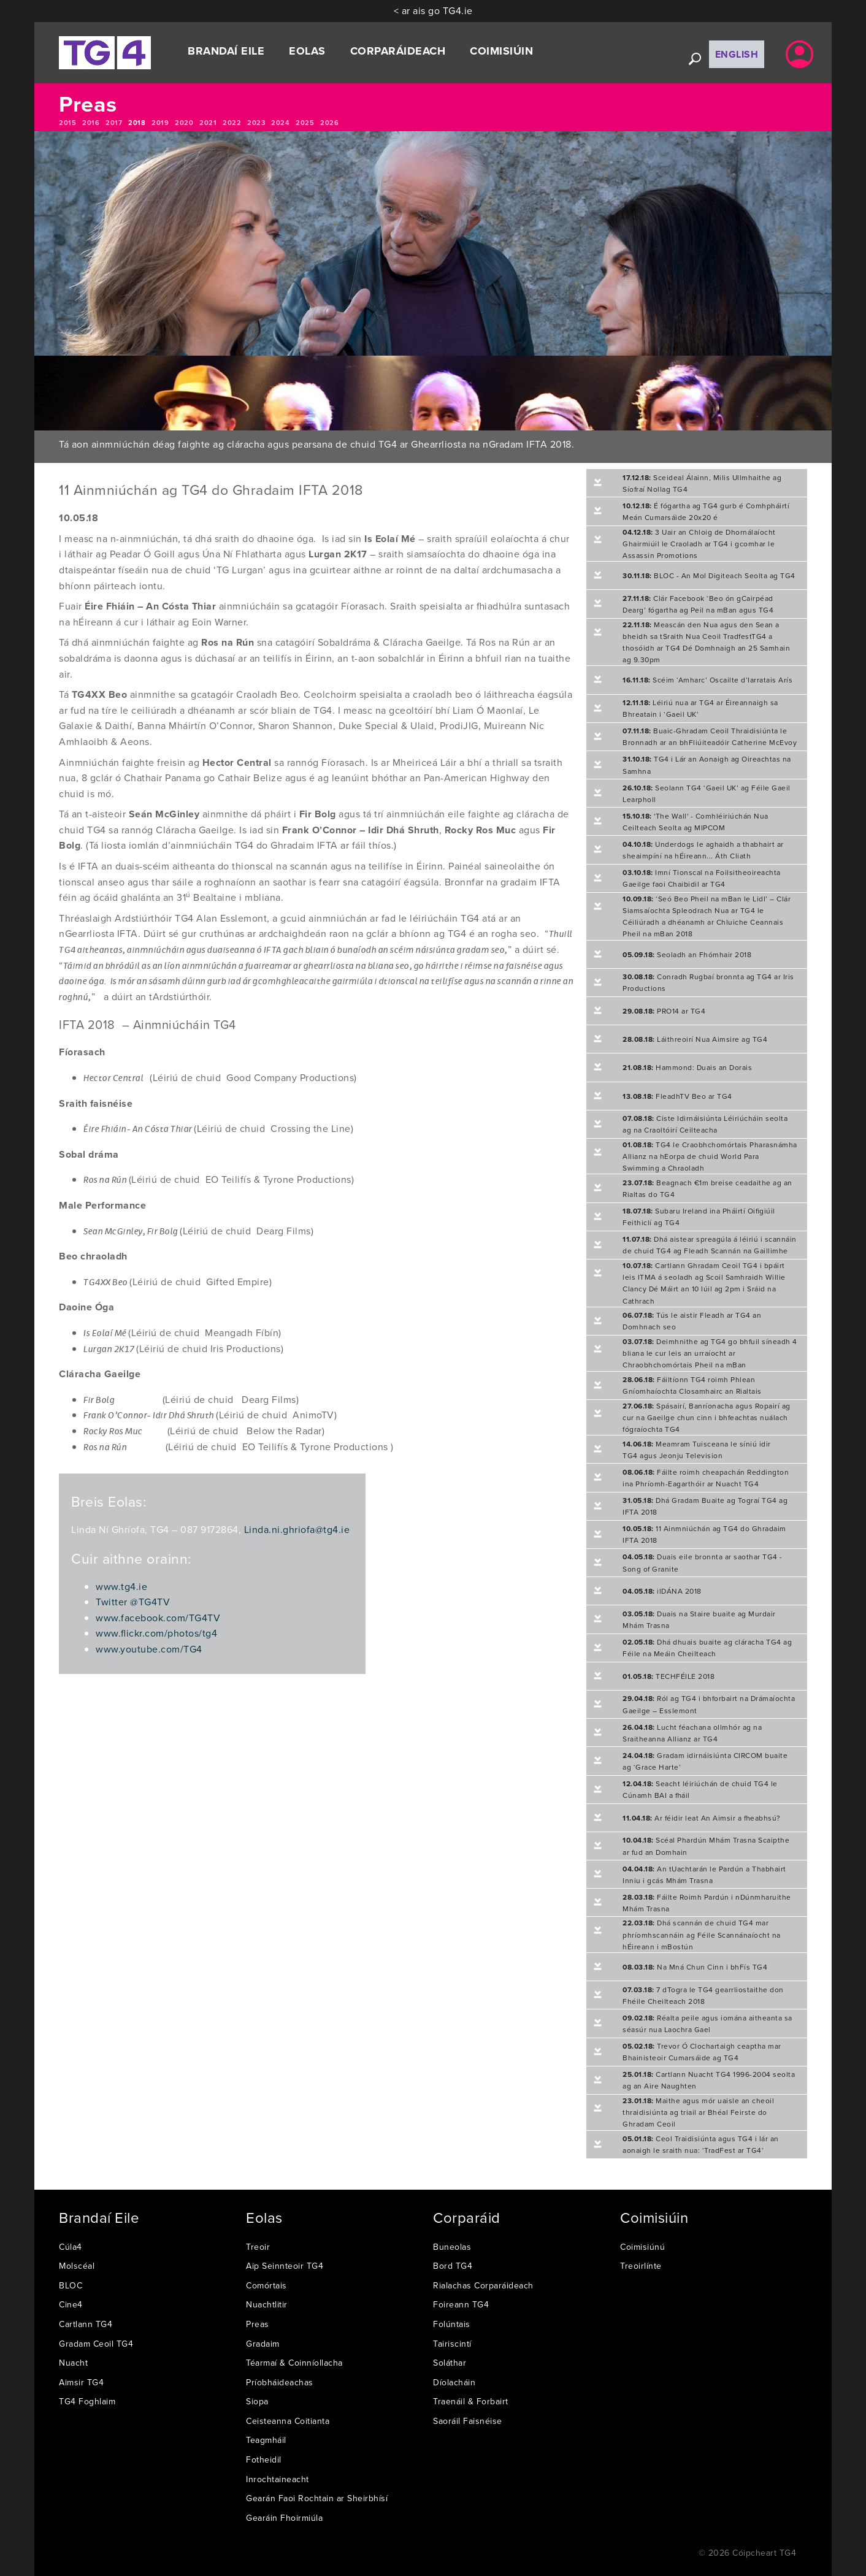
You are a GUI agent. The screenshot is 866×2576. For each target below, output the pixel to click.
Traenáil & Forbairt (470, 2401)
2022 (232, 123)
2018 (136, 123)
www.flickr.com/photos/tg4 (156, 1633)
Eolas (307, 51)
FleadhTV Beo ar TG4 (677, 1096)
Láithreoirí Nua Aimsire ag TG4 (695, 1039)
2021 (207, 123)
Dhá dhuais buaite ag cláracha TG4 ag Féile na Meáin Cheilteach (707, 1648)
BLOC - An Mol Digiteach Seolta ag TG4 (709, 575)
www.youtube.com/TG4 (149, 1649)
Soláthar (449, 2362)
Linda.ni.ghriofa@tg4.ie (297, 1529)
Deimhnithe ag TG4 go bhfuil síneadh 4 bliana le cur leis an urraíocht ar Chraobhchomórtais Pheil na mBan (710, 1353)
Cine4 (71, 2304)
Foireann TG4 (461, 2304)
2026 (329, 123)
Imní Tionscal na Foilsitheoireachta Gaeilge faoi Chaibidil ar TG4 (702, 878)
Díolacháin (454, 2382)
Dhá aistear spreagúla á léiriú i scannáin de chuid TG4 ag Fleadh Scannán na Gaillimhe (710, 1245)
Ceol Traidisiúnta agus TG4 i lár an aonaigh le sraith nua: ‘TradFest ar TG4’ (701, 2144)
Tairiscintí (452, 2343)
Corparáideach (398, 51)
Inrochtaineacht (277, 2479)
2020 (184, 123)
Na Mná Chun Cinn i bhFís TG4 (695, 1967)
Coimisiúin (501, 51)
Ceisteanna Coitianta (287, 2421)
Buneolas (452, 2247)
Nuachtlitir (267, 2304)
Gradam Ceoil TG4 (96, 2343)
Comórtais (266, 2285)
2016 (90, 123)
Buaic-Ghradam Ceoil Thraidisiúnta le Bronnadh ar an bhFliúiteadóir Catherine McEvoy (710, 736)
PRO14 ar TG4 (664, 1011)
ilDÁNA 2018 (662, 1591)
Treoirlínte (641, 2266)
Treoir (258, 2247)
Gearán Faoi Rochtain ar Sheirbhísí (317, 2498)
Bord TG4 (452, 2266)
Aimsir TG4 (81, 2382)
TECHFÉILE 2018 (669, 1676)
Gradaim (263, 2343)
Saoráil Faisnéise (467, 2421)
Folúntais (451, 2324)
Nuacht (73, 2362)
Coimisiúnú (642, 2247)
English (737, 54)
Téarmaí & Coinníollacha (294, 2362)
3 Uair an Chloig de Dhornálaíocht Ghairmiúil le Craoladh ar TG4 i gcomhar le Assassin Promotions (699, 543)
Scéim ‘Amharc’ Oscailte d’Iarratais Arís (707, 680)
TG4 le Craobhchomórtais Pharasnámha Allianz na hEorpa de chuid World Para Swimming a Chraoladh (710, 1156)
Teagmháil (266, 2440)
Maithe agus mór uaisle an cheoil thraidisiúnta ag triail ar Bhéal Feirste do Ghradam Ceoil (698, 2112)
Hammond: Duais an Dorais (687, 1067)
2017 (113, 123)
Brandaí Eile (226, 51)
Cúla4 (70, 2247)
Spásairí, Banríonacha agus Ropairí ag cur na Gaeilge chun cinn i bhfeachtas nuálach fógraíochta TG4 (707, 1417)
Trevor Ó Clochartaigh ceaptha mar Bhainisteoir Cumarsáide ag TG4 (702, 2052)
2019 (160, 123)
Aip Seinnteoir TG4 (284, 2266)
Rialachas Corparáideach (483, 2285)
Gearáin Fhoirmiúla (284, 2518)
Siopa (257, 2401)
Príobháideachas (279, 2382)
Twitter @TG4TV (133, 1601)
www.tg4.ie (121, 1586)
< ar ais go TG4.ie (433, 10)
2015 (67, 123)
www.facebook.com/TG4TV (158, 1617)
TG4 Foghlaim (87, 2401)
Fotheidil (264, 2459)
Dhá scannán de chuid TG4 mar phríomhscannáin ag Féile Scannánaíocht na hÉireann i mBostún (702, 1934)
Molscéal (76, 2266)
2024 (280, 123)
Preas (257, 2324)
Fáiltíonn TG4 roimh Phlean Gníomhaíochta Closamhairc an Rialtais (692, 1385)
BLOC (70, 2285)
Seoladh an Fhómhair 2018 (687, 954)
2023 (256, 123)
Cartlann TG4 (85, 2324)
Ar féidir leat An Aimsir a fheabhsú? (702, 1818)
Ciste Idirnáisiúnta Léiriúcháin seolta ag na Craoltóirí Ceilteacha (705, 1124)
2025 (305, 123)
